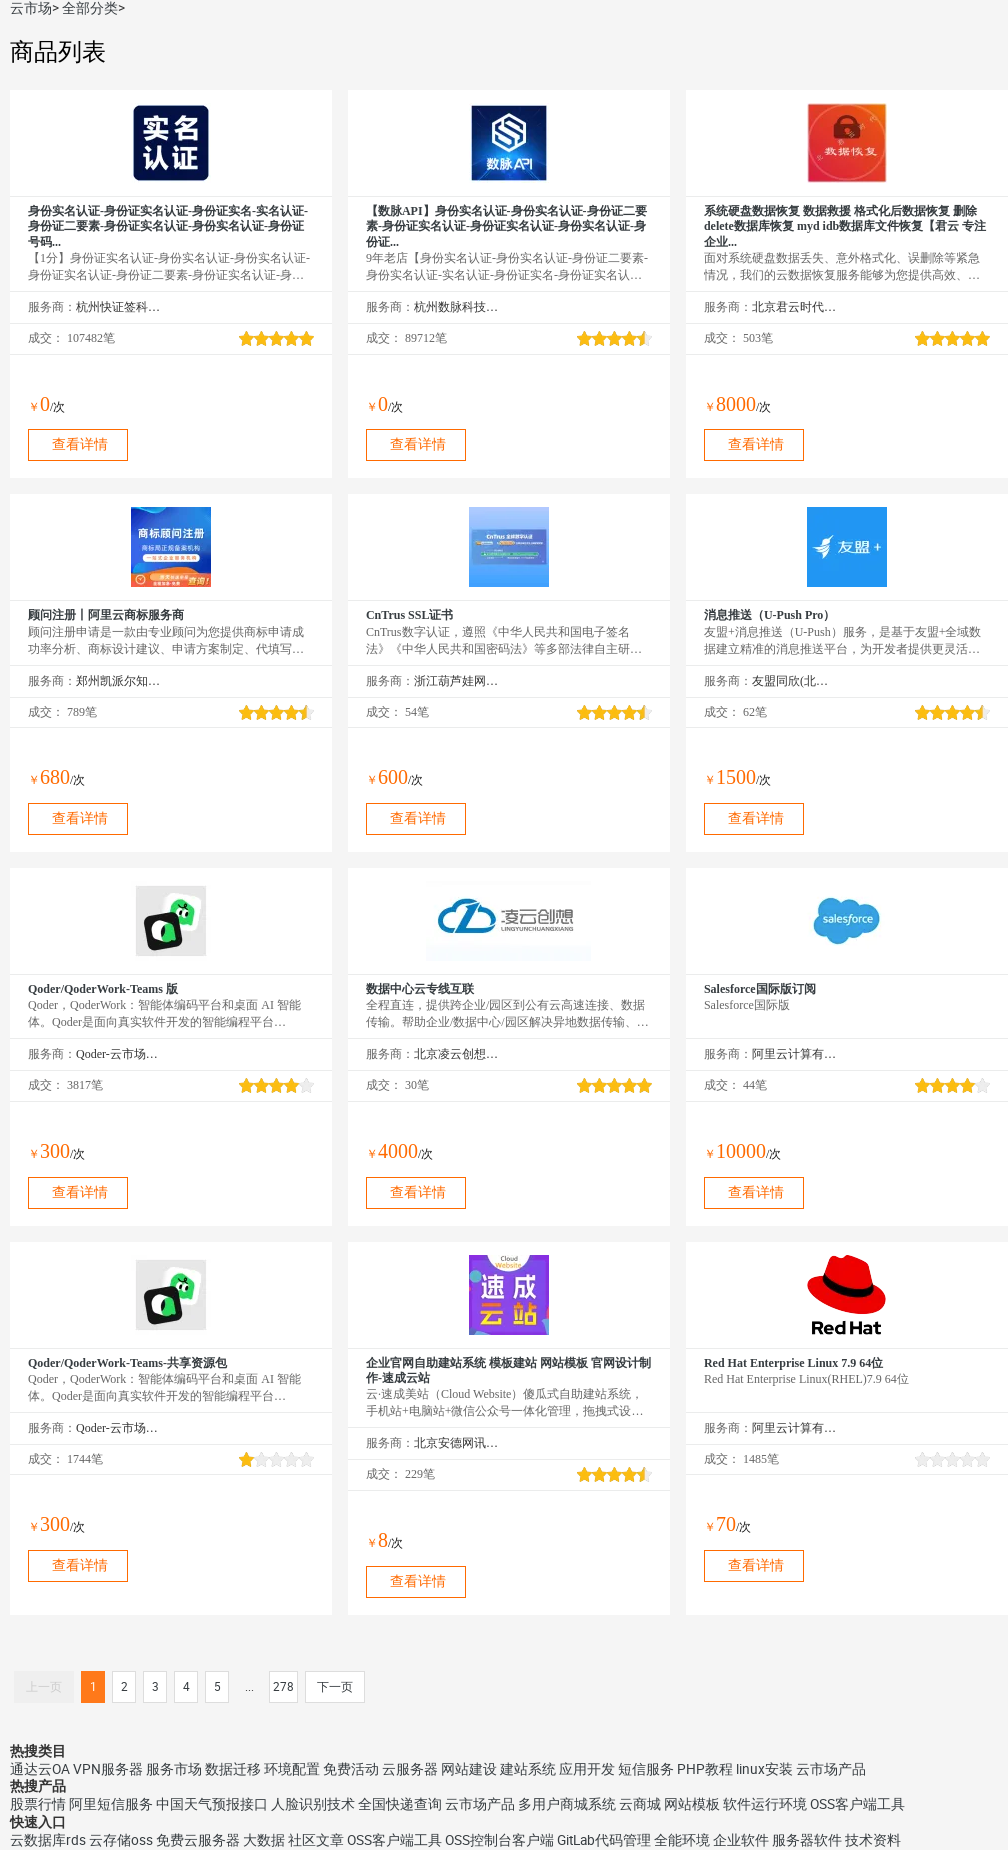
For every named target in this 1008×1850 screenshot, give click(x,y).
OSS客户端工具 (857, 1804)
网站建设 (469, 1769)
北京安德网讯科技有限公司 (456, 1443)
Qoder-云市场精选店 (118, 1054)
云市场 (31, 8)
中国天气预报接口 (212, 1804)
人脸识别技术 (313, 1804)
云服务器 (410, 1769)
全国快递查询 (400, 1804)
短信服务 (646, 1769)
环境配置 (292, 1769)
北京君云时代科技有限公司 (794, 307)
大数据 (264, 1840)
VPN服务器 (108, 1769)
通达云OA (40, 1769)
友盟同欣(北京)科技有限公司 (794, 681)
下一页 (335, 1687)
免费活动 (351, 1769)
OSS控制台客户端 (499, 1840)
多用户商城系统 (567, 1804)
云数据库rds (48, 1840)
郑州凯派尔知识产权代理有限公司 (118, 681)
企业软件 (741, 1840)
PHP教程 (705, 1769)
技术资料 (873, 1840)
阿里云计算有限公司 (794, 1054)
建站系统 (528, 1769)
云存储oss (121, 1840)
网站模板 (692, 1804)
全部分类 (90, 8)
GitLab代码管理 (604, 1840)
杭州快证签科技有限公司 (118, 307)
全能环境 (682, 1840)
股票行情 (38, 1804)
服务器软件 (807, 1840)
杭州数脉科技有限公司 (456, 307)
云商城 (640, 1804)
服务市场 (174, 1769)
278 (283, 1687)
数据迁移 (233, 1769)
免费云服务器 (198, 1840)
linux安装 (764, 1769)
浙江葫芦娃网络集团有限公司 (456, 681)
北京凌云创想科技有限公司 (456, 1054)
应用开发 (587, 1769)
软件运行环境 (765, 1804)
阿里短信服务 (111, 1804)
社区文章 (316, 1840)
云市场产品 (831, 1769)
